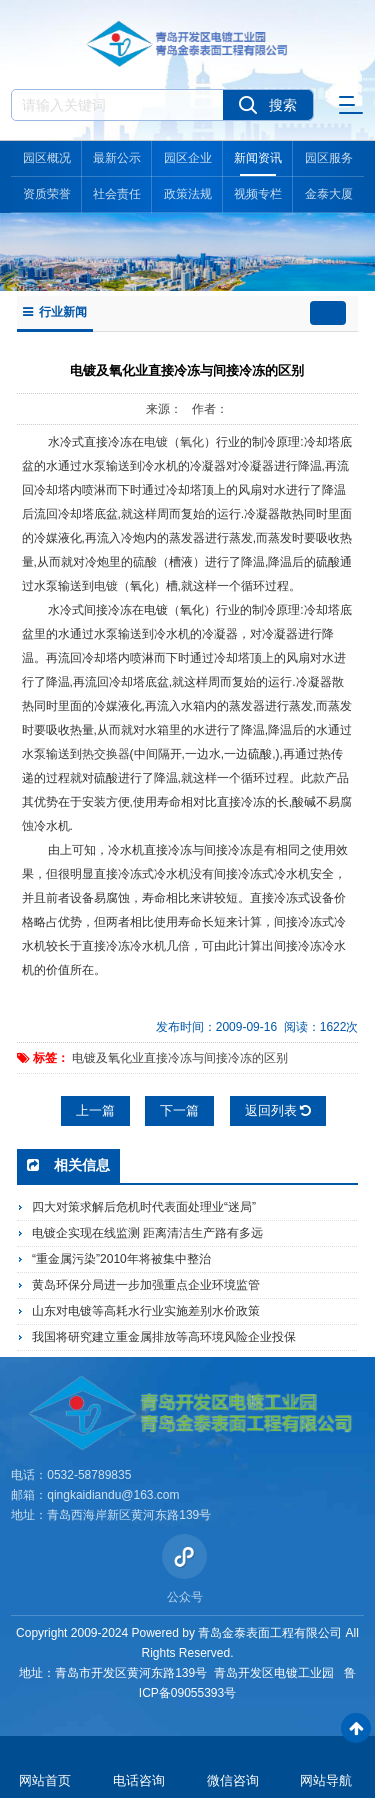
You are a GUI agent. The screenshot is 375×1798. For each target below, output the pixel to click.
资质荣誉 (47, 194)
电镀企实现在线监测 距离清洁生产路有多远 (147, 1233)
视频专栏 (258, 194)
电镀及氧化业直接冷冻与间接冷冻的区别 (180, 1058)
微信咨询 (233, 1780)
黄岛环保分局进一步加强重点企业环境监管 (146, 1285)
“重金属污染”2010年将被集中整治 (121, 1259)
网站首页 (45, 1780)
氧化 (192, 442)
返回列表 (278, 1110)
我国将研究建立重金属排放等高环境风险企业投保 (164, 1337)
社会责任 (117, 194)
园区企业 (188, 158)
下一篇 (179, 1110)
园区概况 (47, 158)
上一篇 (95, 1110)
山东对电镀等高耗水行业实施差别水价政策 (146, 1311)
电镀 (156, 442)
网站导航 (326, 1780)
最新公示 (117, 158)
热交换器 (106, 754)
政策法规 (188, 194)
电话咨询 (139, 1780)
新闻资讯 (258, 158)
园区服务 (329, 158)
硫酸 (145, 562)
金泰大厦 (329, 194)
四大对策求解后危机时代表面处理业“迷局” (144, 1207)
